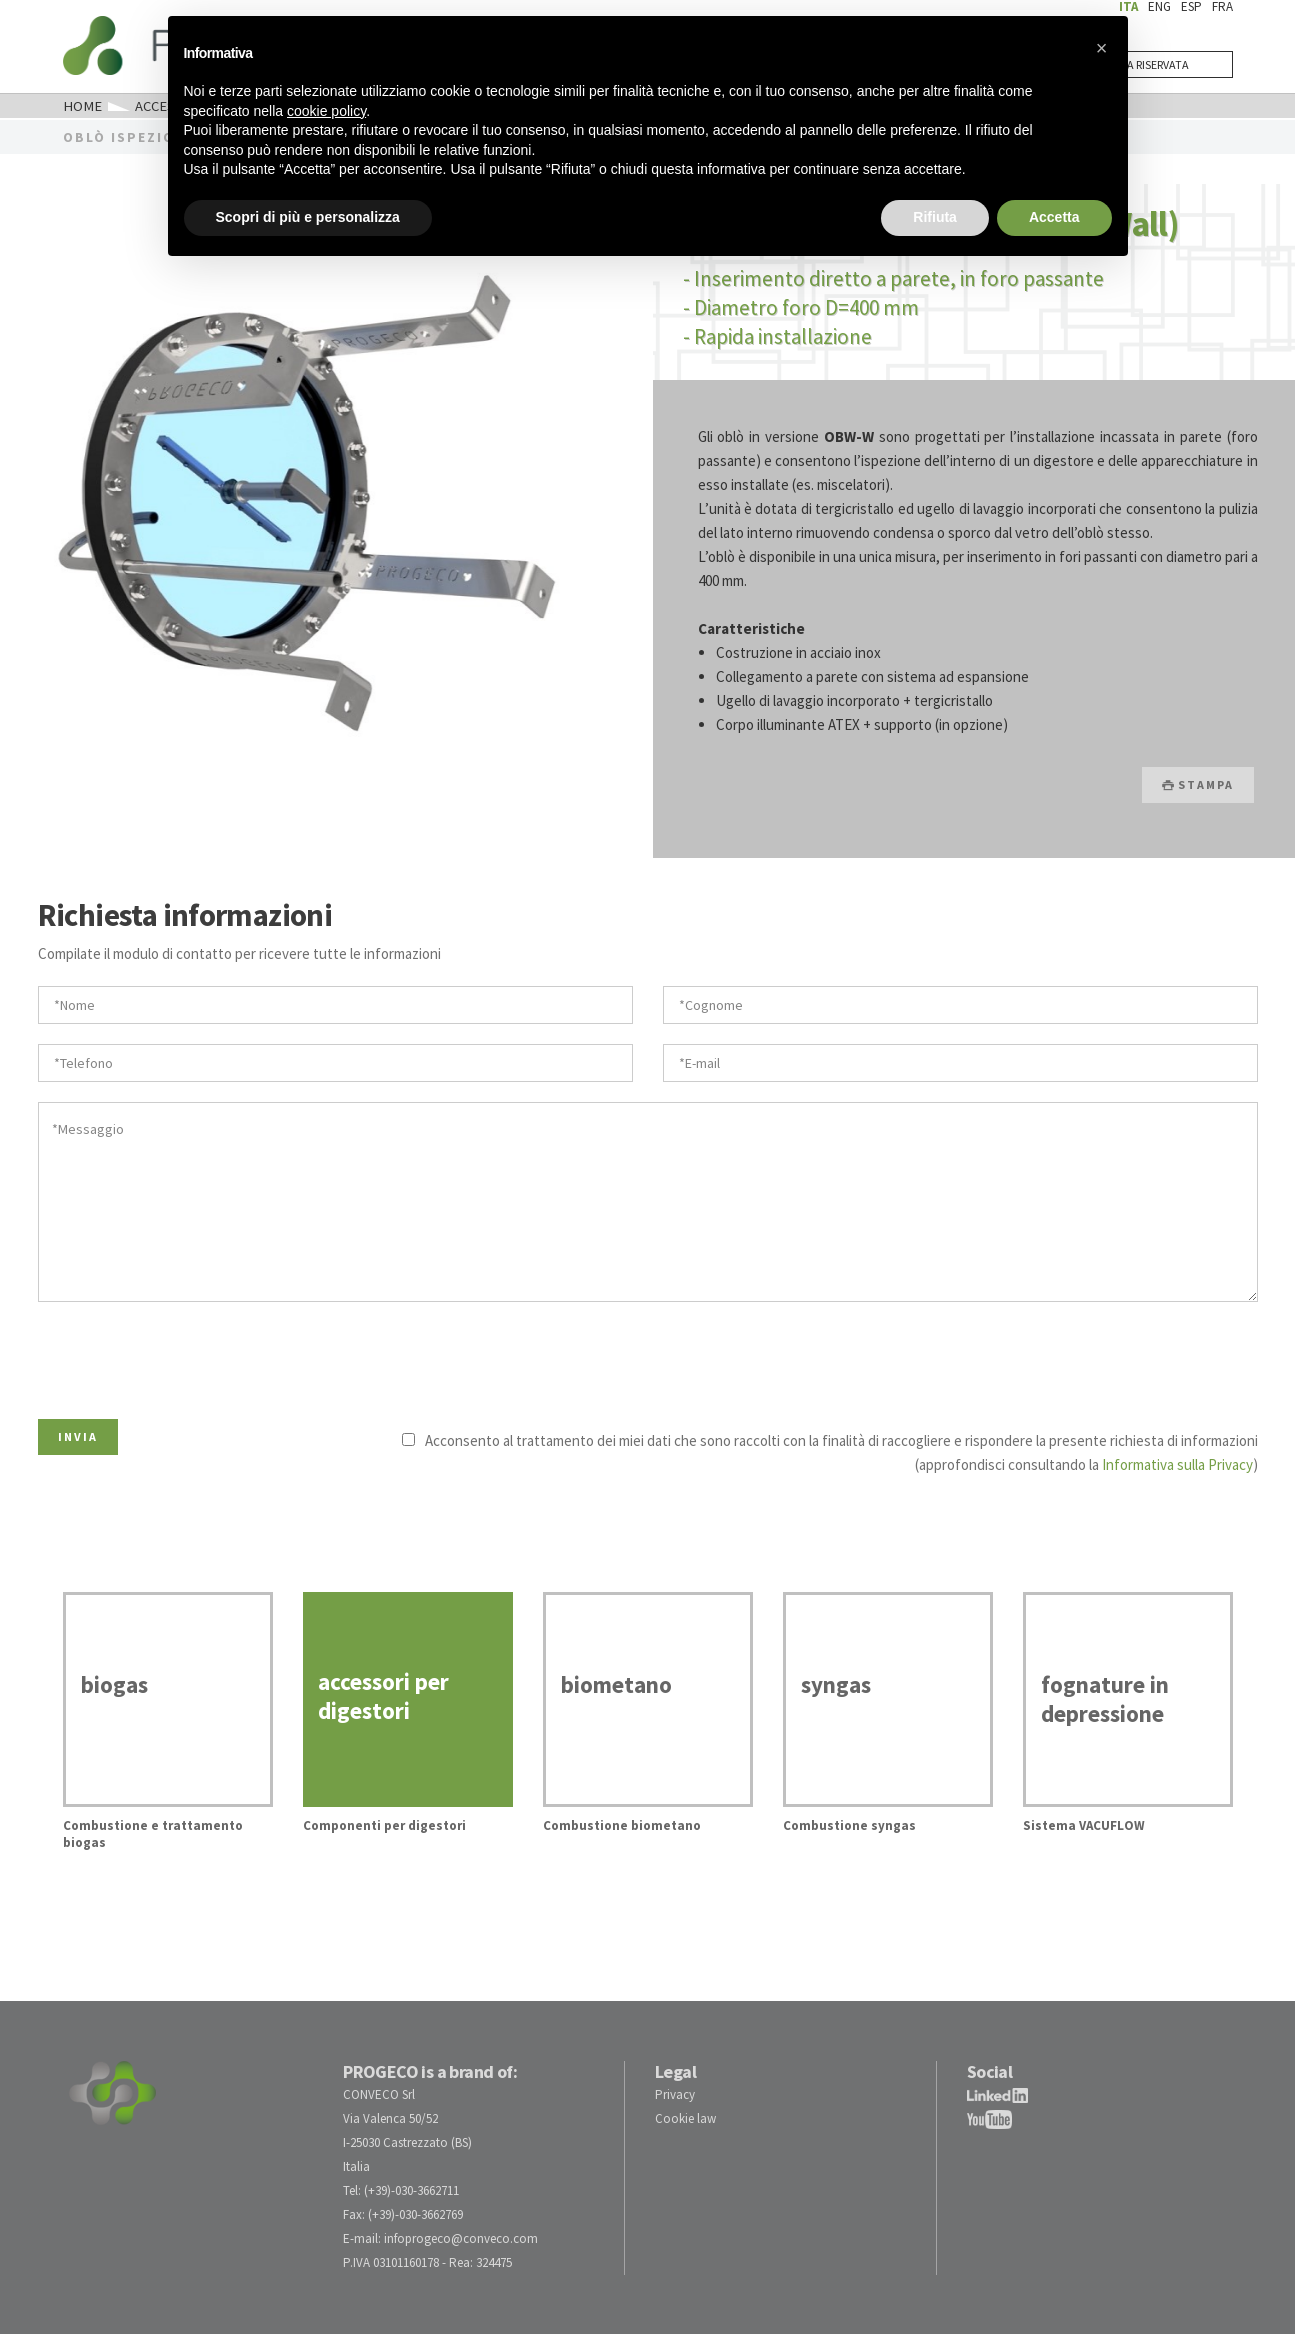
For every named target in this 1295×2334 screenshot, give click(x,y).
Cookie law (685, 2117)
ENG (1159, 6)
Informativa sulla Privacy (1177, 1463)
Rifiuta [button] (935, 217)
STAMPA (1198, 783)
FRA (1222, 6)
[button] (1102, 48)
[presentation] (190, 1355)
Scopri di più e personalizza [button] (308, 217)
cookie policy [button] (326, 111)
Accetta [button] (1054, 217)
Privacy (675, 2093)
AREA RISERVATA (1148, 64)
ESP (1191, 6)
